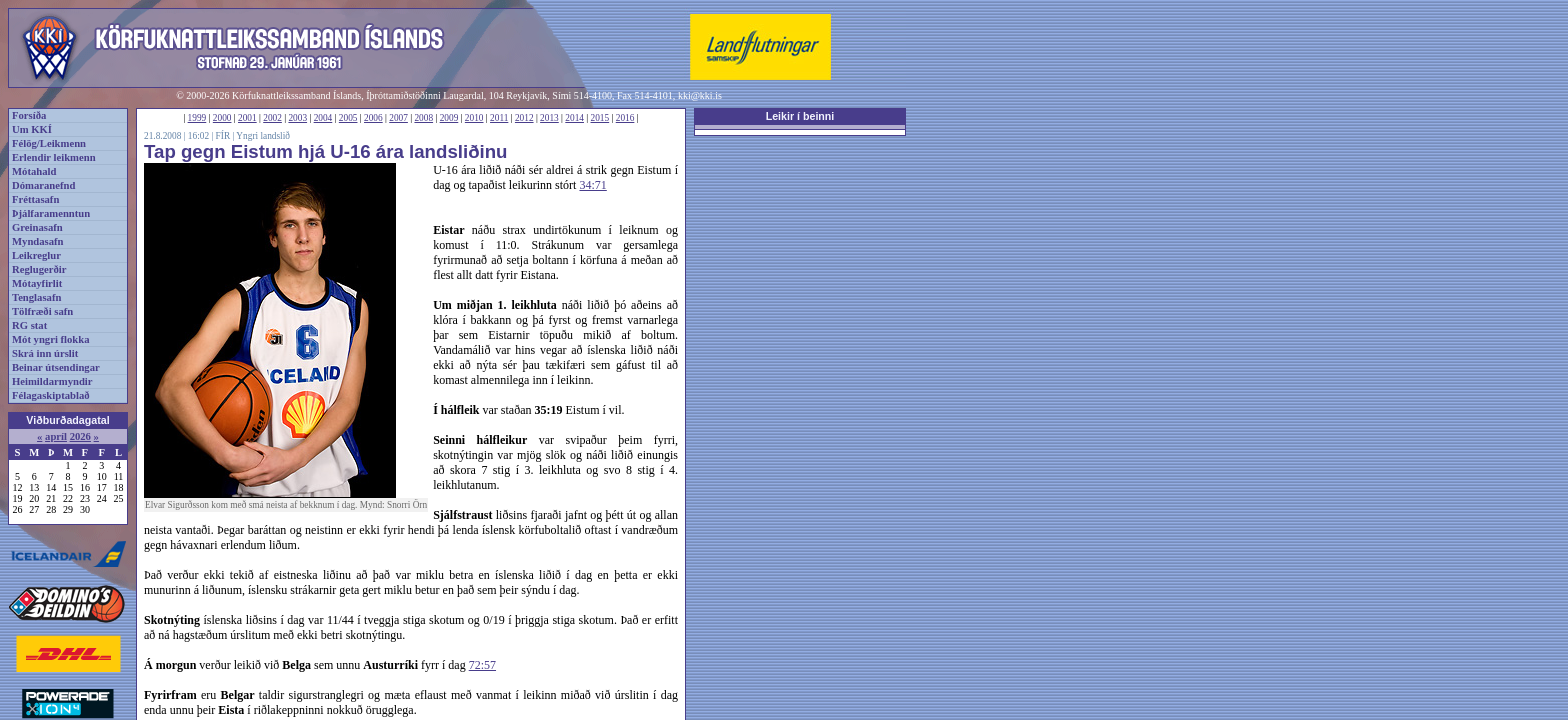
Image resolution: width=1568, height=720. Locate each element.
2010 (474, 118)
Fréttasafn (35, 199)
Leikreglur (36, 255)
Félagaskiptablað (51, 395)
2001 (247, 118)
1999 (197, 118)
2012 (524, 118)
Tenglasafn (36, 297)
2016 (625, 118)
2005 (348, 118)
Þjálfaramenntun (51, 213)
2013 (549, 118)
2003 (297, 118)
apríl (56, 436)
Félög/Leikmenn (49, 143)
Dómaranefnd (43, 185)
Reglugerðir (39, 269)
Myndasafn (38, 241)
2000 (222, 118)
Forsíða (29, 115)
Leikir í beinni (800, 116)
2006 (373, 118)
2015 (600, 118)
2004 (323, 118)
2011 (499, 118)
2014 (574, 118)
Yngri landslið (263, 136)
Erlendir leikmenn (54, 157)
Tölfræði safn (42, 311)
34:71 (592, 185)
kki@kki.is (700, 95)
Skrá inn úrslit (45, 353)
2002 (272, 118)
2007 (398, 118)
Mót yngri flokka (51, 339)
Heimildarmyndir (52, 381)
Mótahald (34, 171)
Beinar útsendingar (56, 367)
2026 (80, 436)
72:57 (482, 665)
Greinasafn (37, 227)
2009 (449, 118)
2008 (423, 118)
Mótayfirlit (37, 283)
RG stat (29, 325)
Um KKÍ (32, 129)
